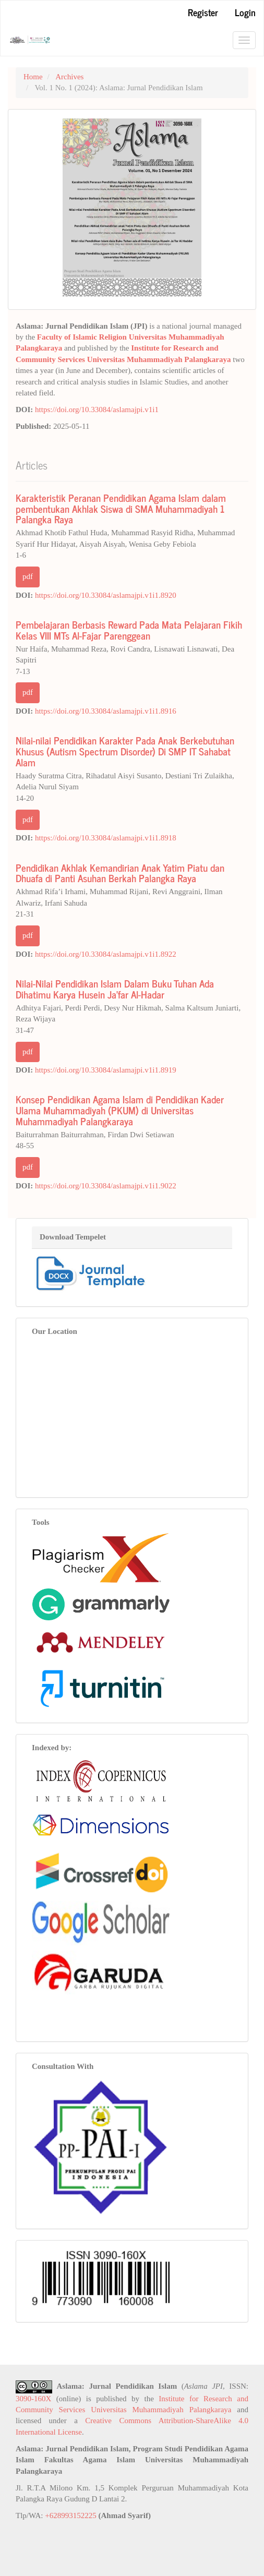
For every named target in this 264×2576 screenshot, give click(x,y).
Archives (69, 77)
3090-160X (33, 2398)
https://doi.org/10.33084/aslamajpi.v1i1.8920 (105, 595)
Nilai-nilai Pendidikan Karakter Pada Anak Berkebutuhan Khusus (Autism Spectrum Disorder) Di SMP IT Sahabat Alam (125, 751)
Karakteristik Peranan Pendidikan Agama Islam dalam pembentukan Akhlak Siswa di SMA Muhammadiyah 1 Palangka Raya (121, 508)
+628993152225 (70, 2515)
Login (245, 12)
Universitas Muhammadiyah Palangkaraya (159, 359)
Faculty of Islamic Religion (82, 337)
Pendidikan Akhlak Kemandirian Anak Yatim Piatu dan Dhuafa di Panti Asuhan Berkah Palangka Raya (120, 872)
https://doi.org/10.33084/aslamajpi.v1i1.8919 (105, 1070)
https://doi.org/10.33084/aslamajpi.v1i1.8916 (105, 711)
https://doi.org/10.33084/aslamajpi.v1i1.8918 (105, 838)
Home (33, 77)
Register (203, 12)
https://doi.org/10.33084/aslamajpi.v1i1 (97, 409)
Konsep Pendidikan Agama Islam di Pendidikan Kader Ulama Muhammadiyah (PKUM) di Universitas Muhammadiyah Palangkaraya (120, 1110)
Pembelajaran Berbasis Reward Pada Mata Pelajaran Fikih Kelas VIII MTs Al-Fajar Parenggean (129, 629)
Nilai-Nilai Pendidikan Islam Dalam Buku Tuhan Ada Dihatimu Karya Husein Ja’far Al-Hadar (115, 988)
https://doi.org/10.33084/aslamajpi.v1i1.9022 (105, 1186)
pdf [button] (27, 576)
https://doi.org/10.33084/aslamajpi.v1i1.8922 (105, 954)
